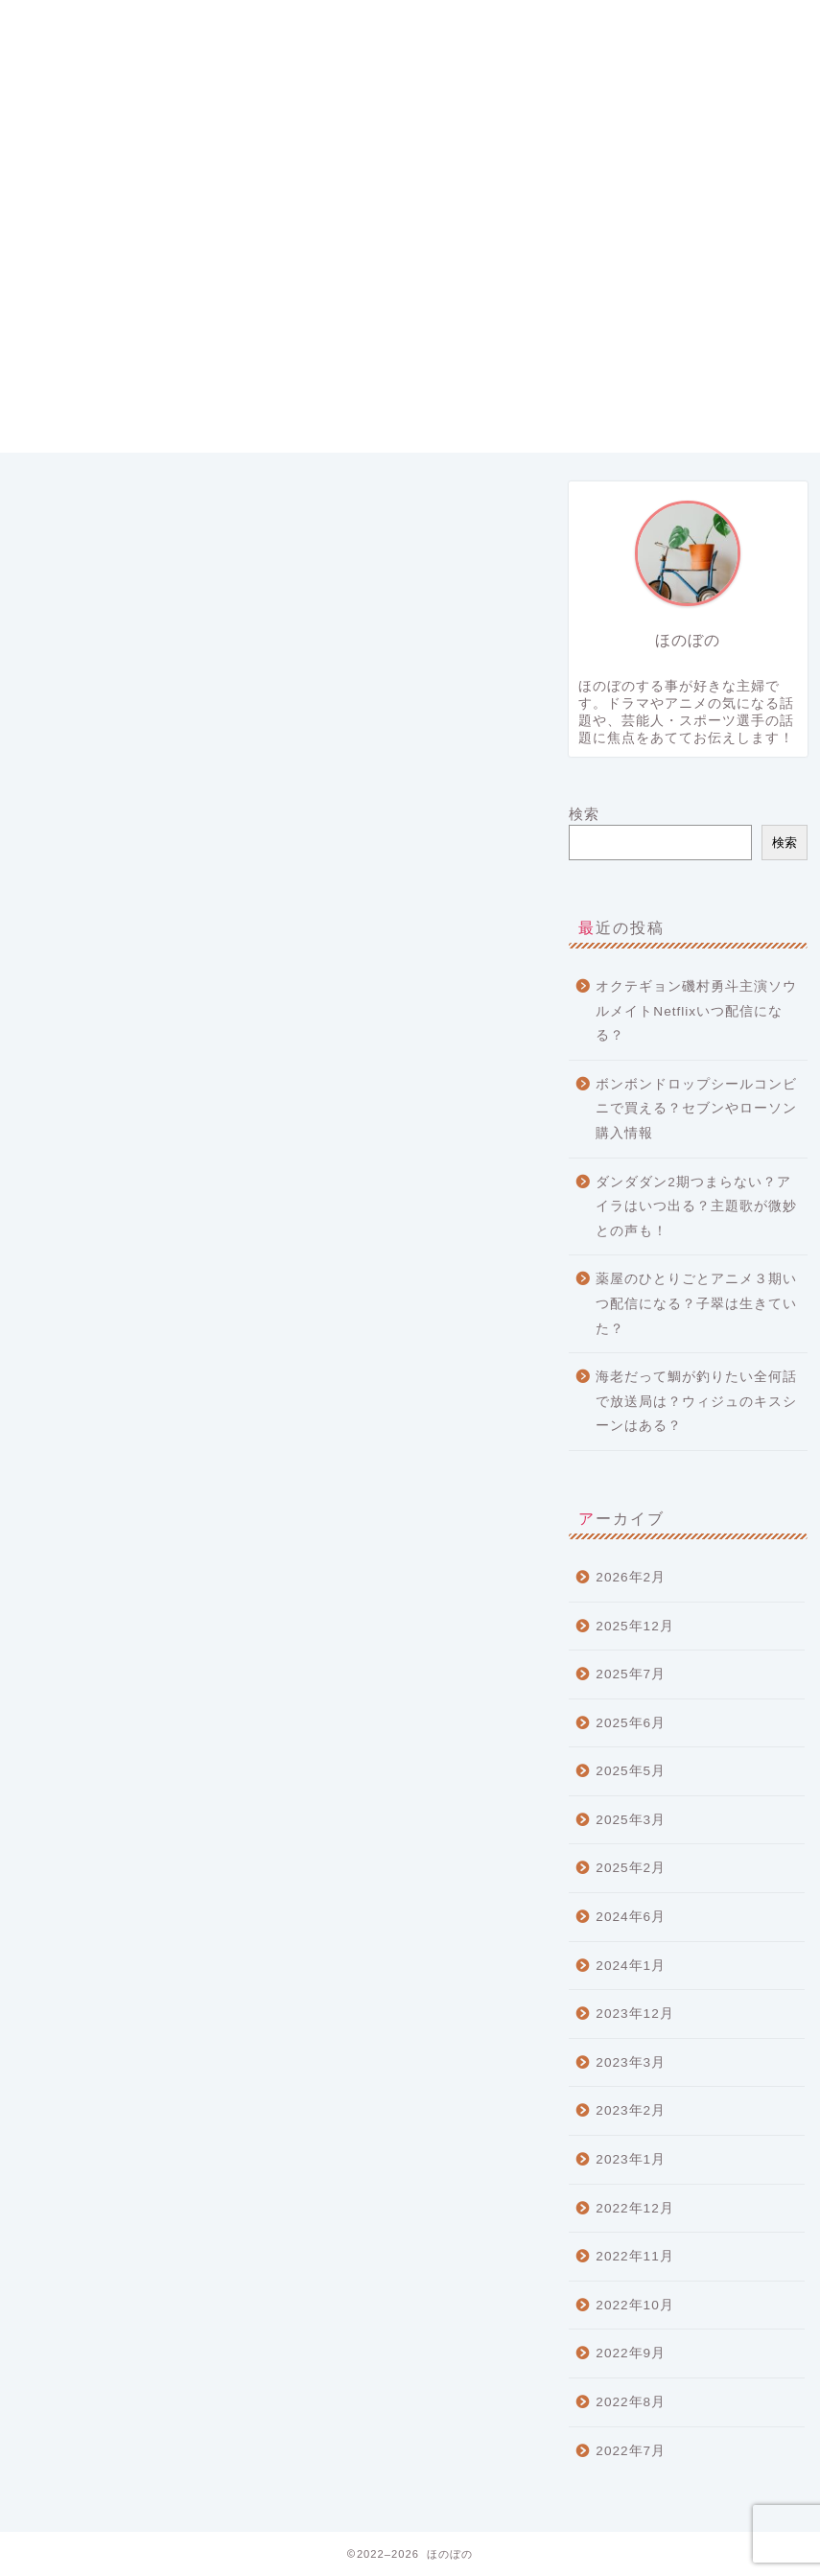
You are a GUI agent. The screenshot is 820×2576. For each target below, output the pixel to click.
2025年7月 (631, 1674)
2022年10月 (634, 2305)
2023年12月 (634, 2013)
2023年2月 (631, 2110)
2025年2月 (631, 1868)
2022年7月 (631, 2451)
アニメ (81, 1349)
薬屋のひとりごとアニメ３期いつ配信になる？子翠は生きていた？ (696, 1303)
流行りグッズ (104, 1450)
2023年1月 (631, 2159)
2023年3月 (631, 2062)
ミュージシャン (111, 1425)
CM (70, 1302)
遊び (73, 1500)
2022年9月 (631, 2353)
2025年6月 (631, 1723)
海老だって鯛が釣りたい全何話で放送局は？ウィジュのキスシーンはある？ (696, 1401)
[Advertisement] (410, 318)
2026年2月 (631, 1577)
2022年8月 (631, 2402)
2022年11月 (634, 2256)
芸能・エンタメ (111, 1475)
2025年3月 (631, 1820)
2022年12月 (634, 2208)
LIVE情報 (91, 1324)
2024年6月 (631, 1916)
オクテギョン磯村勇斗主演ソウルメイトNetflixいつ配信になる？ (696, 1010)
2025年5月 (631, 1771)
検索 (584, 814)
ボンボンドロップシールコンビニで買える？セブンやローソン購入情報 (696, 1108)
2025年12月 (634, 1626)
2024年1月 (631, 1965)
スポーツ (88, 1375)
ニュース (88, 1400)
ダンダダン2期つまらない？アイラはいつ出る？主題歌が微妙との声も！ (696, 1206)
